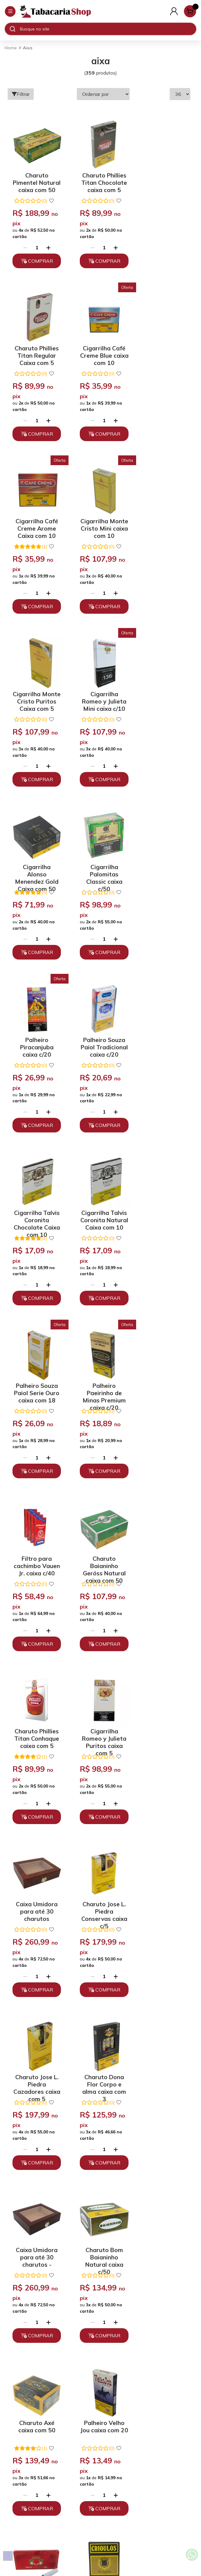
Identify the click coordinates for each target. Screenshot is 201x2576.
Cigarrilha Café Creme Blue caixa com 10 (35, 347)
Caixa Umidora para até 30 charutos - (35, 1533)
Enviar (144, 2242)
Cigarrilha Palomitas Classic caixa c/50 (35, 686)
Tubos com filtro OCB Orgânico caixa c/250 (35, 2042)
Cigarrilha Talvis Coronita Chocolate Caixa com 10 (35, 856)
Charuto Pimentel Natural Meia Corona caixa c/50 (163, 1872)
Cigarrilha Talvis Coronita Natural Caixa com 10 (99, 856)
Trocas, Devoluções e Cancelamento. (101, 2380)
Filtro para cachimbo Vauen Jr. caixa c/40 (99, 1025)
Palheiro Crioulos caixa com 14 (163, 1703)
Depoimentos (100, 2402)
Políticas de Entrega (100, 2391)
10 (113, 2156)
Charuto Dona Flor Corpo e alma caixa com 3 (163, 1364)
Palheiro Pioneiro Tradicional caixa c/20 (99, 2042)
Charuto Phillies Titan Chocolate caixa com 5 (99, 178)
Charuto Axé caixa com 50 (163, 1531)
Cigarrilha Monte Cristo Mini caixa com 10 (163, 347)
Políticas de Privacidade (100, 2370)
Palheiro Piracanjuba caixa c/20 (99, 686)
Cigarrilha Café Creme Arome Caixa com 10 (99, 347)
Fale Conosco (100, 2461)
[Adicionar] (47, 244)
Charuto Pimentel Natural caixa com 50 (35, 178)
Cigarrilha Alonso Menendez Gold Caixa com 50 (163, 517)
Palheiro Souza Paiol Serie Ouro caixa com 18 (163, 856)
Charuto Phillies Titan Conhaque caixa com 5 (34, 1195)
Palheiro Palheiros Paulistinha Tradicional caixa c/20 (163, 2042)
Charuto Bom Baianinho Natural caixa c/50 (99, 1533)
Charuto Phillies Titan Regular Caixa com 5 (163, 178)
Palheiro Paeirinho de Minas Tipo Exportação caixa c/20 (34, 1872)
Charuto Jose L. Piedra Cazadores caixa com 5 (99, 1364)
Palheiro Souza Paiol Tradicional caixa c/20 (163, 686)
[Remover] (23, 244)
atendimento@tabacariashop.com (100, 2450)
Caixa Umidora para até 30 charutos (163, 1195)
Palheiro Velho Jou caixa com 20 (35, 1703)
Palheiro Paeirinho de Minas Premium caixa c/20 (35, 1025)
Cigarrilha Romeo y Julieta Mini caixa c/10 (99, 517)
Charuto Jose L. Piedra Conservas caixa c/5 (35, 1364)
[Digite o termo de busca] (108, 29)
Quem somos (100, 2359)
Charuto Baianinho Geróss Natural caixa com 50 (162, 1025)
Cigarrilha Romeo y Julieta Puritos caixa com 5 (99, 1195)
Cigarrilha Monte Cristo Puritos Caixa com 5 (35, 517)
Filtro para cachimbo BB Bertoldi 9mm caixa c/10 (98, 1703)
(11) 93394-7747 (100, 2440)
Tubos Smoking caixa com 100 (98, 1869)
